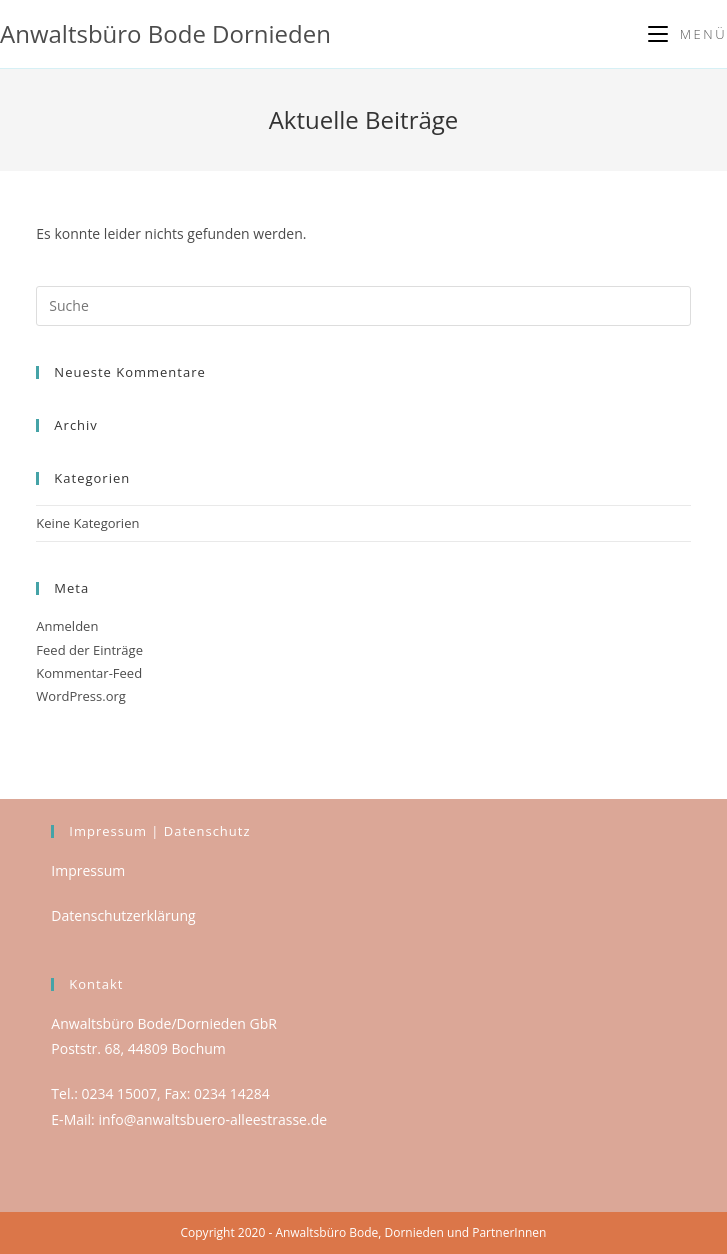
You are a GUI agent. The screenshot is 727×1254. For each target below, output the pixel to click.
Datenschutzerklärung (123, 915)
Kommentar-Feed (89, 673)
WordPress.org (81, 696)
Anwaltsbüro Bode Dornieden (165, 33)
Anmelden (67, 626)
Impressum (88, 870)
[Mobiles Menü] (687, 34)
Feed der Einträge (89, 650)
